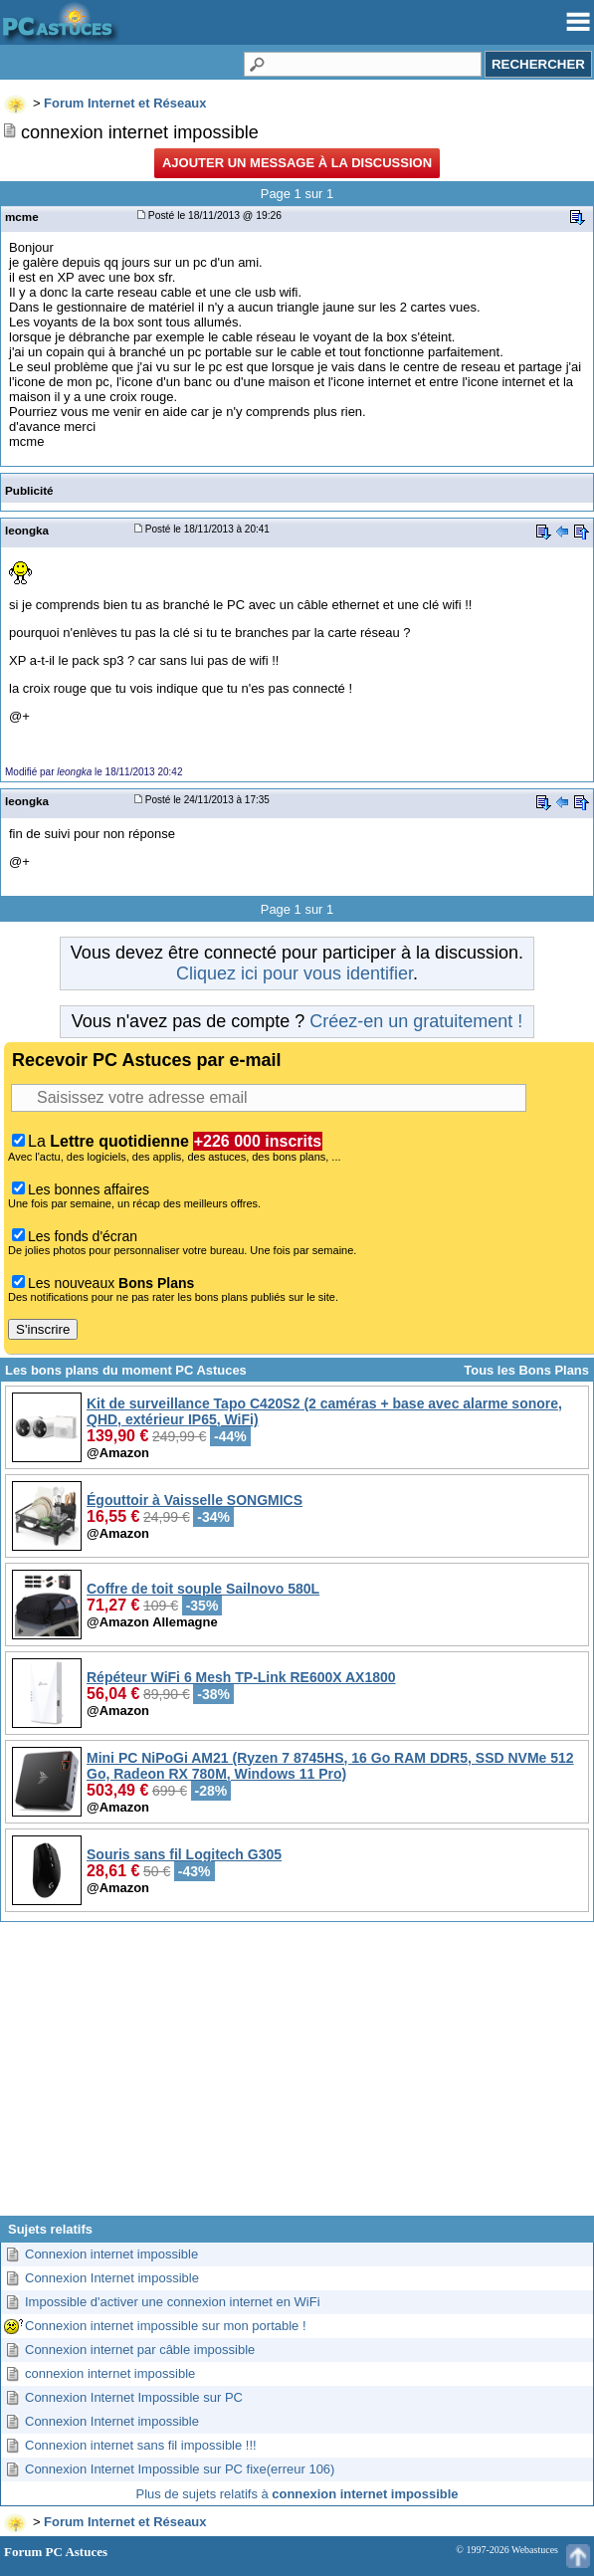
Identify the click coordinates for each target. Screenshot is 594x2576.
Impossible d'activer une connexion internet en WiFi (172, 2301)
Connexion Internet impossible (112, 2277)
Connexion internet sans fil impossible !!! (141, 2445)
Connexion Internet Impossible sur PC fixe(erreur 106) (179, 2469)
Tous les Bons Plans (526, 1370)
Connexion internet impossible (111, 2254)
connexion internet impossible (110, 2373)
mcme (22, 216)
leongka (27, 530)
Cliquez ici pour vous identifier (294, 973)
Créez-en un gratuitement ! (415, 1021)
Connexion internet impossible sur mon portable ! (165, 2325)
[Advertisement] (297, 2076)
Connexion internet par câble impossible (140, 2349)
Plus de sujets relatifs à (297, 2493)
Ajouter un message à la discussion (297, 162)
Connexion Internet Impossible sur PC (134, 2397)
